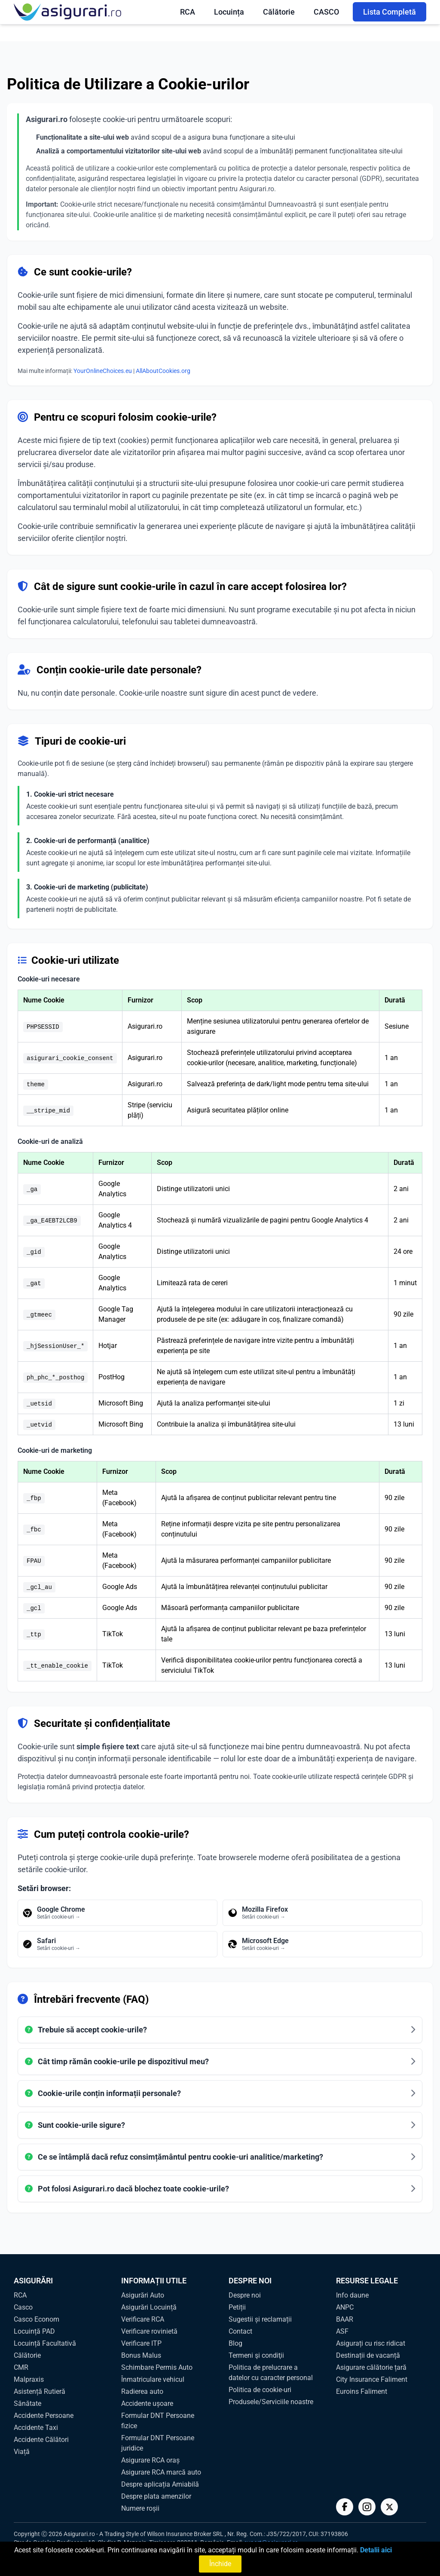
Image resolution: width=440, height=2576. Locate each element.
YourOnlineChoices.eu (102, 370)
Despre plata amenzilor (156, 2496)
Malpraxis (29, 2379)
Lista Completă (389, 11)
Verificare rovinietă (149, 2331)
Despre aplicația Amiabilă (160, 2484)
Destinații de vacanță (368, 2355)
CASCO (326, 11)
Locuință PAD (34, 2331)
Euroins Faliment (361, 2391)
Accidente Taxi (36, 2427)
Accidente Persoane (43, 2415)
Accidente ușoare (147, 2403)
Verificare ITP (141, 2343)
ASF (342, 2331)
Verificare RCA (142, 2319)
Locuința (229, 11)
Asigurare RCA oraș (150, 2460)
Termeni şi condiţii (256, 2355)
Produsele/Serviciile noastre (271, 2402)
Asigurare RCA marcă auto (161, 2472)
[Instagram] (367, 2506)
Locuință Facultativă (45, 2343)
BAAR (344, 2319)
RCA (187, 11)
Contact (240, 2331)
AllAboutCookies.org (163, 370)
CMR (21, 2367)
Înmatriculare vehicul (152, 2379)
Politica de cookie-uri (260, 2390)
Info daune (352, 2295)
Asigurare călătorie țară (371, 2367)
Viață (22, 2452)
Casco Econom (36, 2319)
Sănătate (27, 2403)
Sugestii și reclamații (260, 2319)
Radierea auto (142, 2391)
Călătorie (279, 11)
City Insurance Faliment (371, 2379)
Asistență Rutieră (39, 2391)
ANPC (345, 2307)
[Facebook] (344, 2506)
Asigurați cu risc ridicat (370, 2343)
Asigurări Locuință (149, 2307)
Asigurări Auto (142, 2295)
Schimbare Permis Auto (156, 2367)
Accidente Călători (41, 2439)
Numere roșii (140, 2508)
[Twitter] (389, 2506)
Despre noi (245, 2295)
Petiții (237, 2307)
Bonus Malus (141, 2355)
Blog (235, 2343)
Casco (23, 2307)
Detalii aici (376, 2550)
